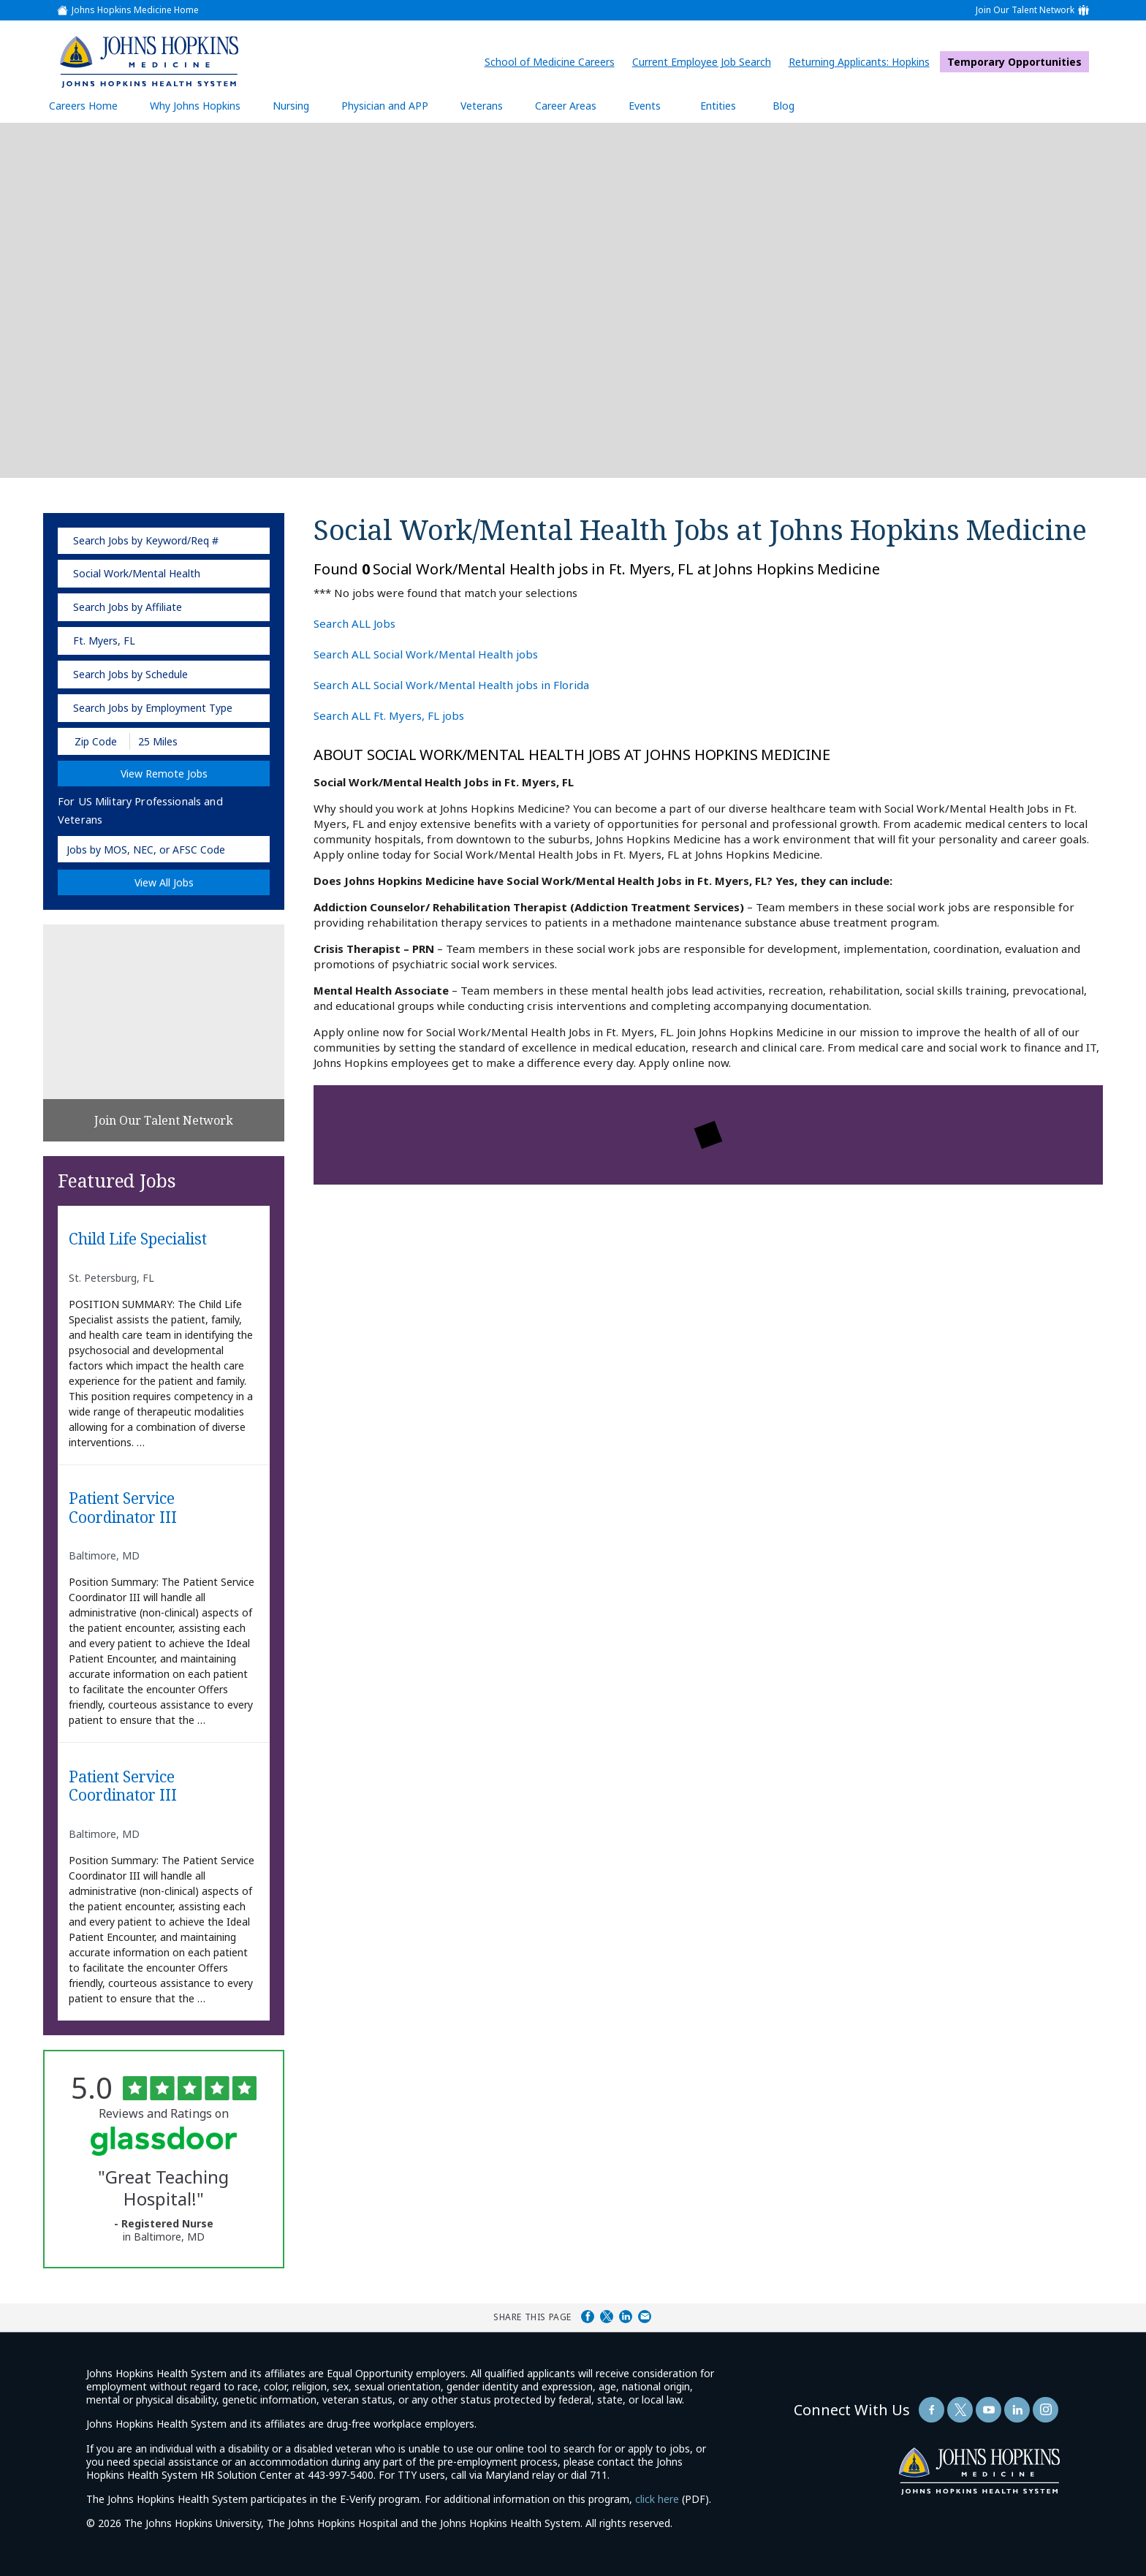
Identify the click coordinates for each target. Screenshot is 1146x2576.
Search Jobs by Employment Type (152, 708)
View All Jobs (164, 882)
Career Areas (565, 106)
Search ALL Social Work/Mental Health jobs (426, 654)
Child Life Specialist (138, 1239)
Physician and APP (392, 105)
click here (657, 2499)
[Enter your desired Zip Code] (94, 741)
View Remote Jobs (164, 773)
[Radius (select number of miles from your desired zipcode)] (180, 741)
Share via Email (644, 2316)
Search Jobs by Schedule (130, 674)
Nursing (298, 105)
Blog (783, 106)
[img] (148, 61)
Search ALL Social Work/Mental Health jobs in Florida (451, 684)
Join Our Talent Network (1025, 10)
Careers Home (83, 106)
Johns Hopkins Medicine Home (135, 10)
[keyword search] (163, 540)
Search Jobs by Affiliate (127, 607)
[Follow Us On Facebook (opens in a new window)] (931, 2410)
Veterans (481, 106)
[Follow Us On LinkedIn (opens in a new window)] (1017, 2410)
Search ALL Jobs (354, 623)
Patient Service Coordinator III (123, 1508)
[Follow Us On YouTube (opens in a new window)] (988, 2410)
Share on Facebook (587, 2316)
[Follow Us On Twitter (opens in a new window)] (960, 2410)
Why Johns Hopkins (195, 106)
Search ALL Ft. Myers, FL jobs (389, 715)
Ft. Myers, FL (104, 640)
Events (645, 106)
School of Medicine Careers (553, 62)
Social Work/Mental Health (136, 573)
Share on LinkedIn (625, 2316)
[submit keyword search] (249, 541)
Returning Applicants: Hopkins (863, 62)
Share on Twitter (606, 2316)
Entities (729, 105)
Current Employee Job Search (705, 62)
